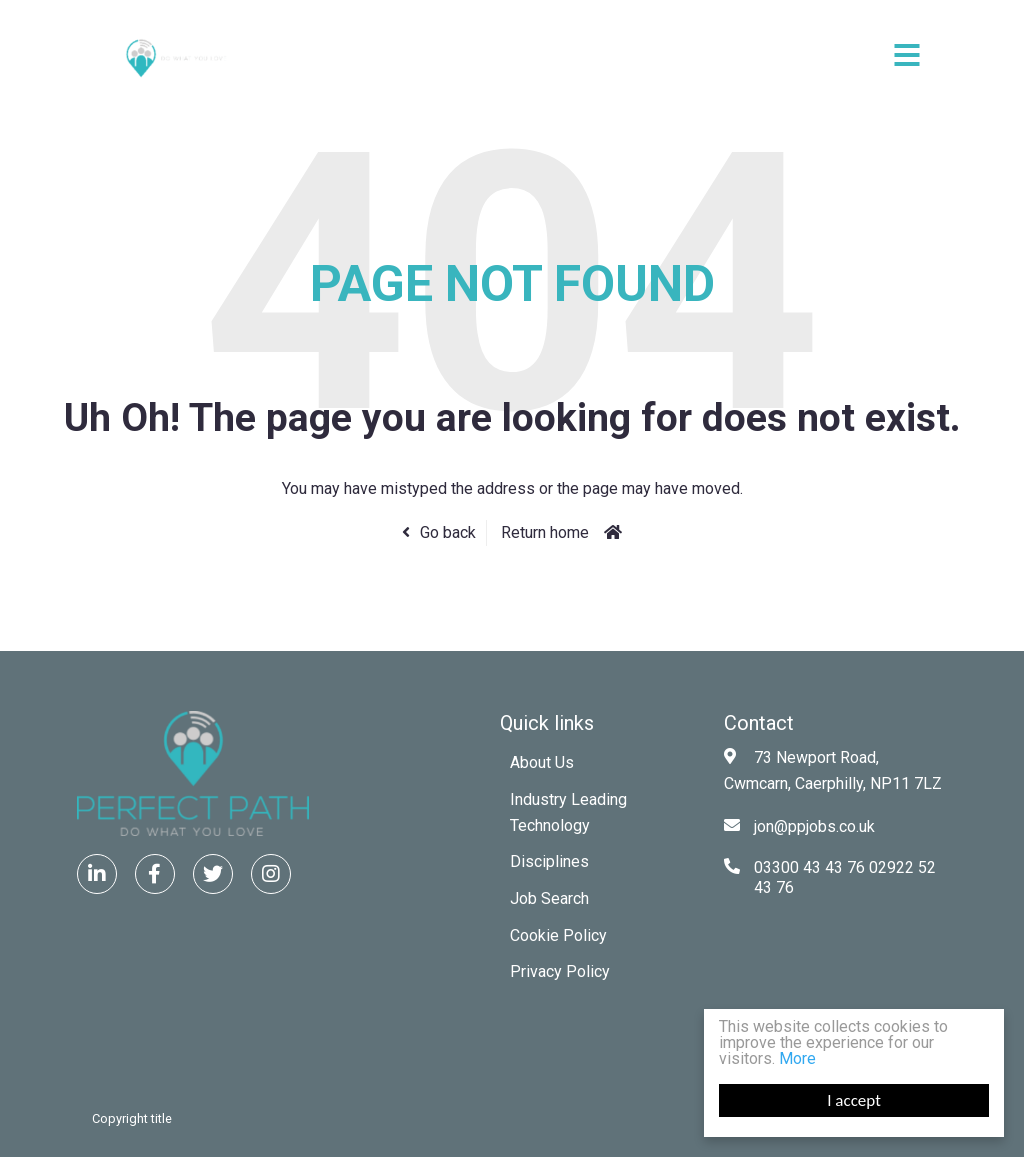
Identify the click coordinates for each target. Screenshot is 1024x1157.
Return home (545, 532)
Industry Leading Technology (568, 812)
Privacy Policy (560, 971)
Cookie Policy (558, 935)
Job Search (549, 898)
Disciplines (549, 861)
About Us (542, 762)
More (797, 1058)
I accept (854, 1100)
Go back (448, 532)
